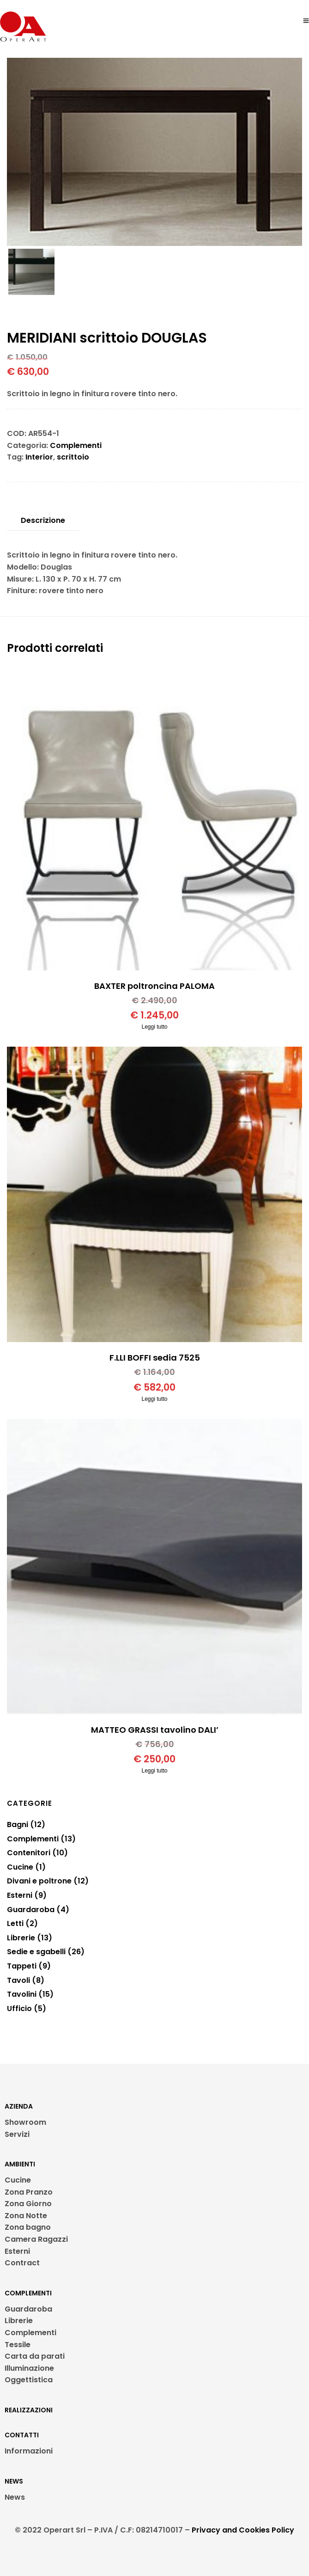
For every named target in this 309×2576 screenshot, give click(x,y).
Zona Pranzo (29, 2192)
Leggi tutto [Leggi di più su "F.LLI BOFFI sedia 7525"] (154, 1399)
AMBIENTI (20, 2164)
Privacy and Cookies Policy (243, 2530)
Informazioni (29, 2451)
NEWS (14, 2481)
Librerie (19, 2320)
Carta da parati (35, 2356)
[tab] (43, 520)
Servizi (17, 2134)
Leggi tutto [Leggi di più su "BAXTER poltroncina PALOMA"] (154, 1027)
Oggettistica (29, 2379)
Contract (22, 2262)
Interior (39, 457)
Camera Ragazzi (36, 2239)
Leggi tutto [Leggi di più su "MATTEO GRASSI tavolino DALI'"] (154, 1770)
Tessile (17, 2344)
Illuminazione (29, 2368)
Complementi (76, 445)
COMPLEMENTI (28, 2293)
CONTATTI (22, 2435)
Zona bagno (28, 2227)
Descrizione (43, 520)
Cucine (18, 2180)
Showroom (25, 2122)
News (15, 2497)
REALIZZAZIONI (29, 2410)
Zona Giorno (28, 2203)
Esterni (17, 2251)
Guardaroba (28, 2309)
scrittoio (73, 457)
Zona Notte (26, 2215)
